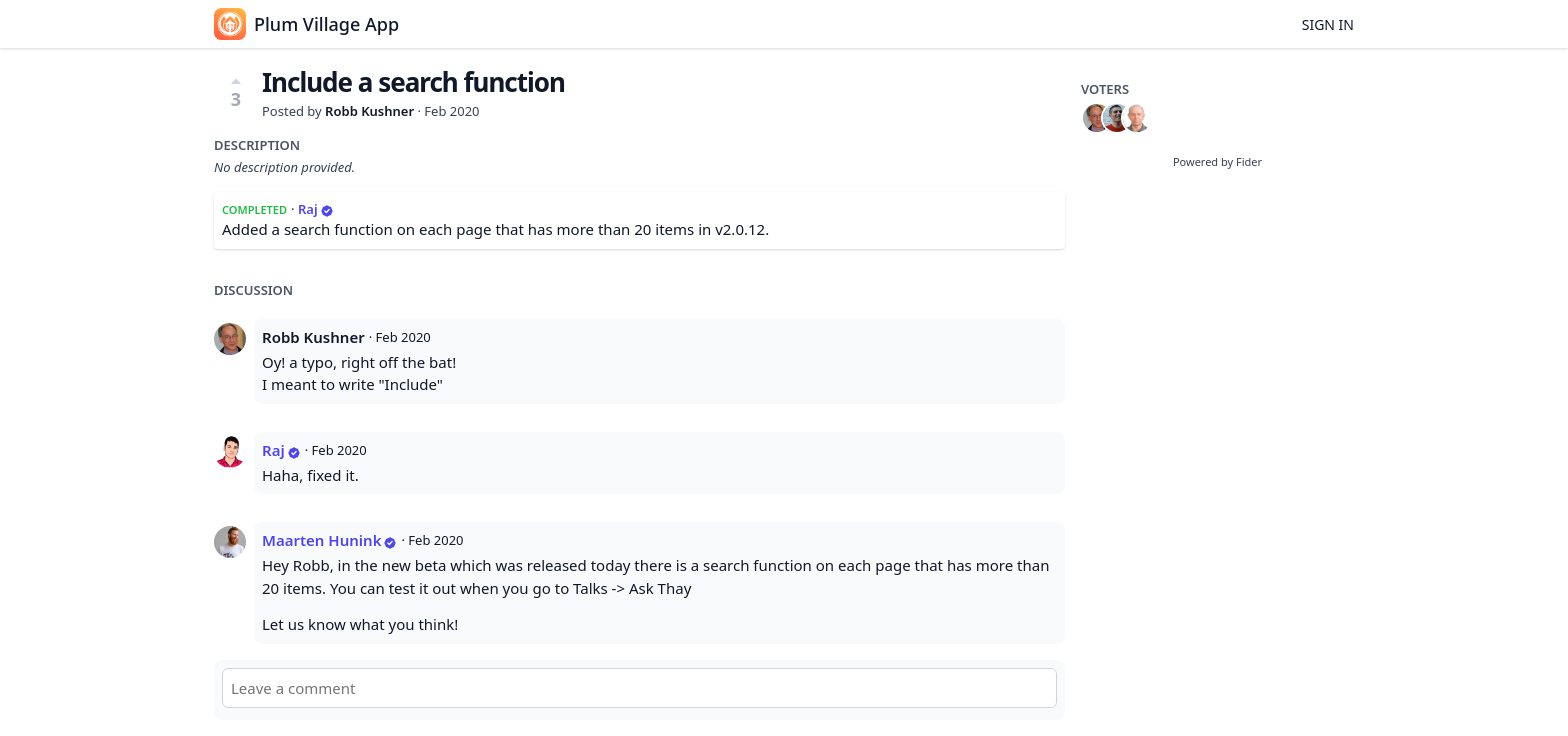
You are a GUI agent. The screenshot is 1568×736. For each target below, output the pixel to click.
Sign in (1328, 24)
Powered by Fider (1217, 161)
